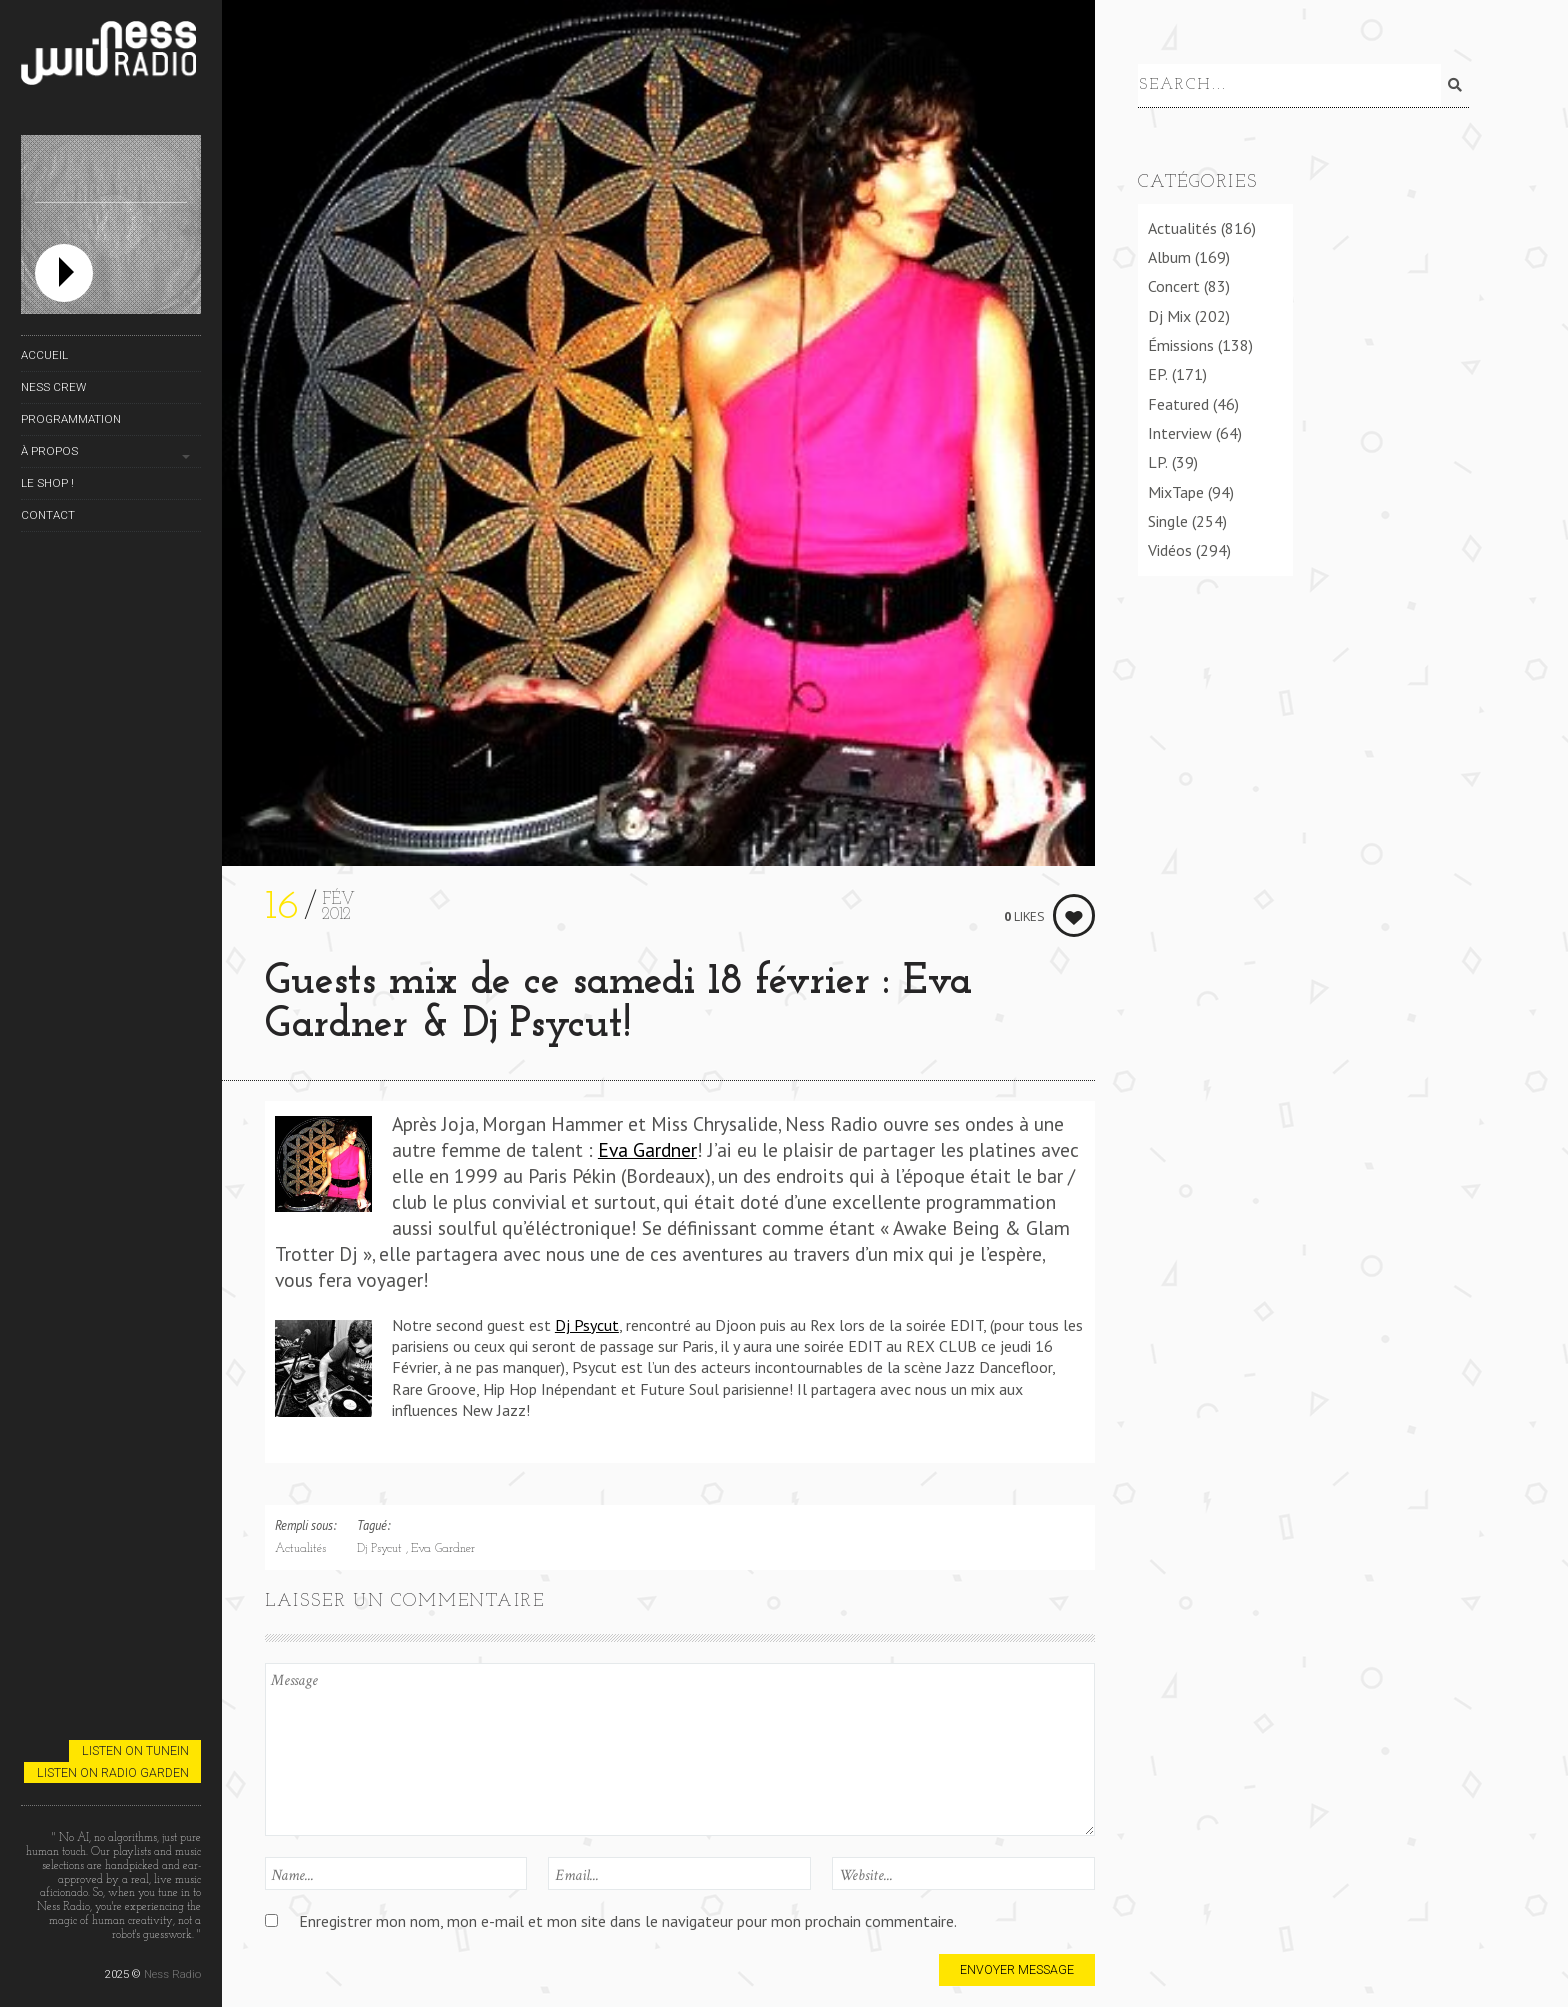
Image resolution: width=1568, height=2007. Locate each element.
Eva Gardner (647, 1149)
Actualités (300, 1549)
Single (1168, 517)
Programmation (71, 419)
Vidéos (1170, 547)
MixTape (1176, 488)
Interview (1180, 429)
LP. (1158, 459)
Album (1169, 253)
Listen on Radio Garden (113, 1772)
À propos (49, 451)
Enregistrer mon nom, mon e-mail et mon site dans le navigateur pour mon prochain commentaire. (628, 1921)
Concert (1174, 283)
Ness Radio (172, 1974)
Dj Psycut (587, 1325)
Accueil (44, 355)
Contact (48, 515)
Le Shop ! (47, 483)
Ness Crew (53, 387)
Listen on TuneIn (135, 1750)
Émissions (1181, 341)
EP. (1158, 371)
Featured (1178, 400)
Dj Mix (1169, 312)
